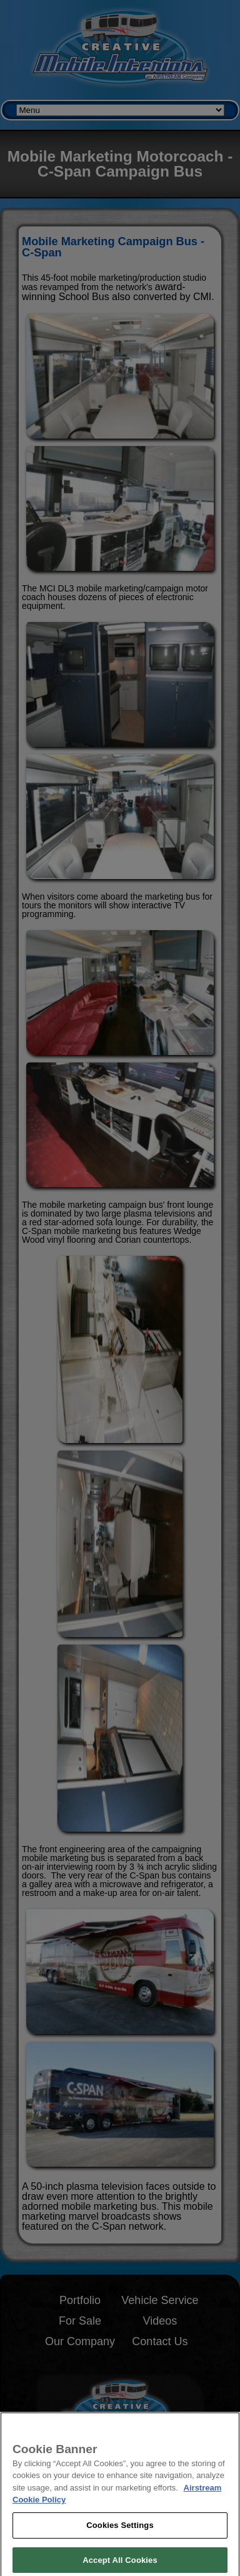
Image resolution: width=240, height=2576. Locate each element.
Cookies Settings (120, 2532)
